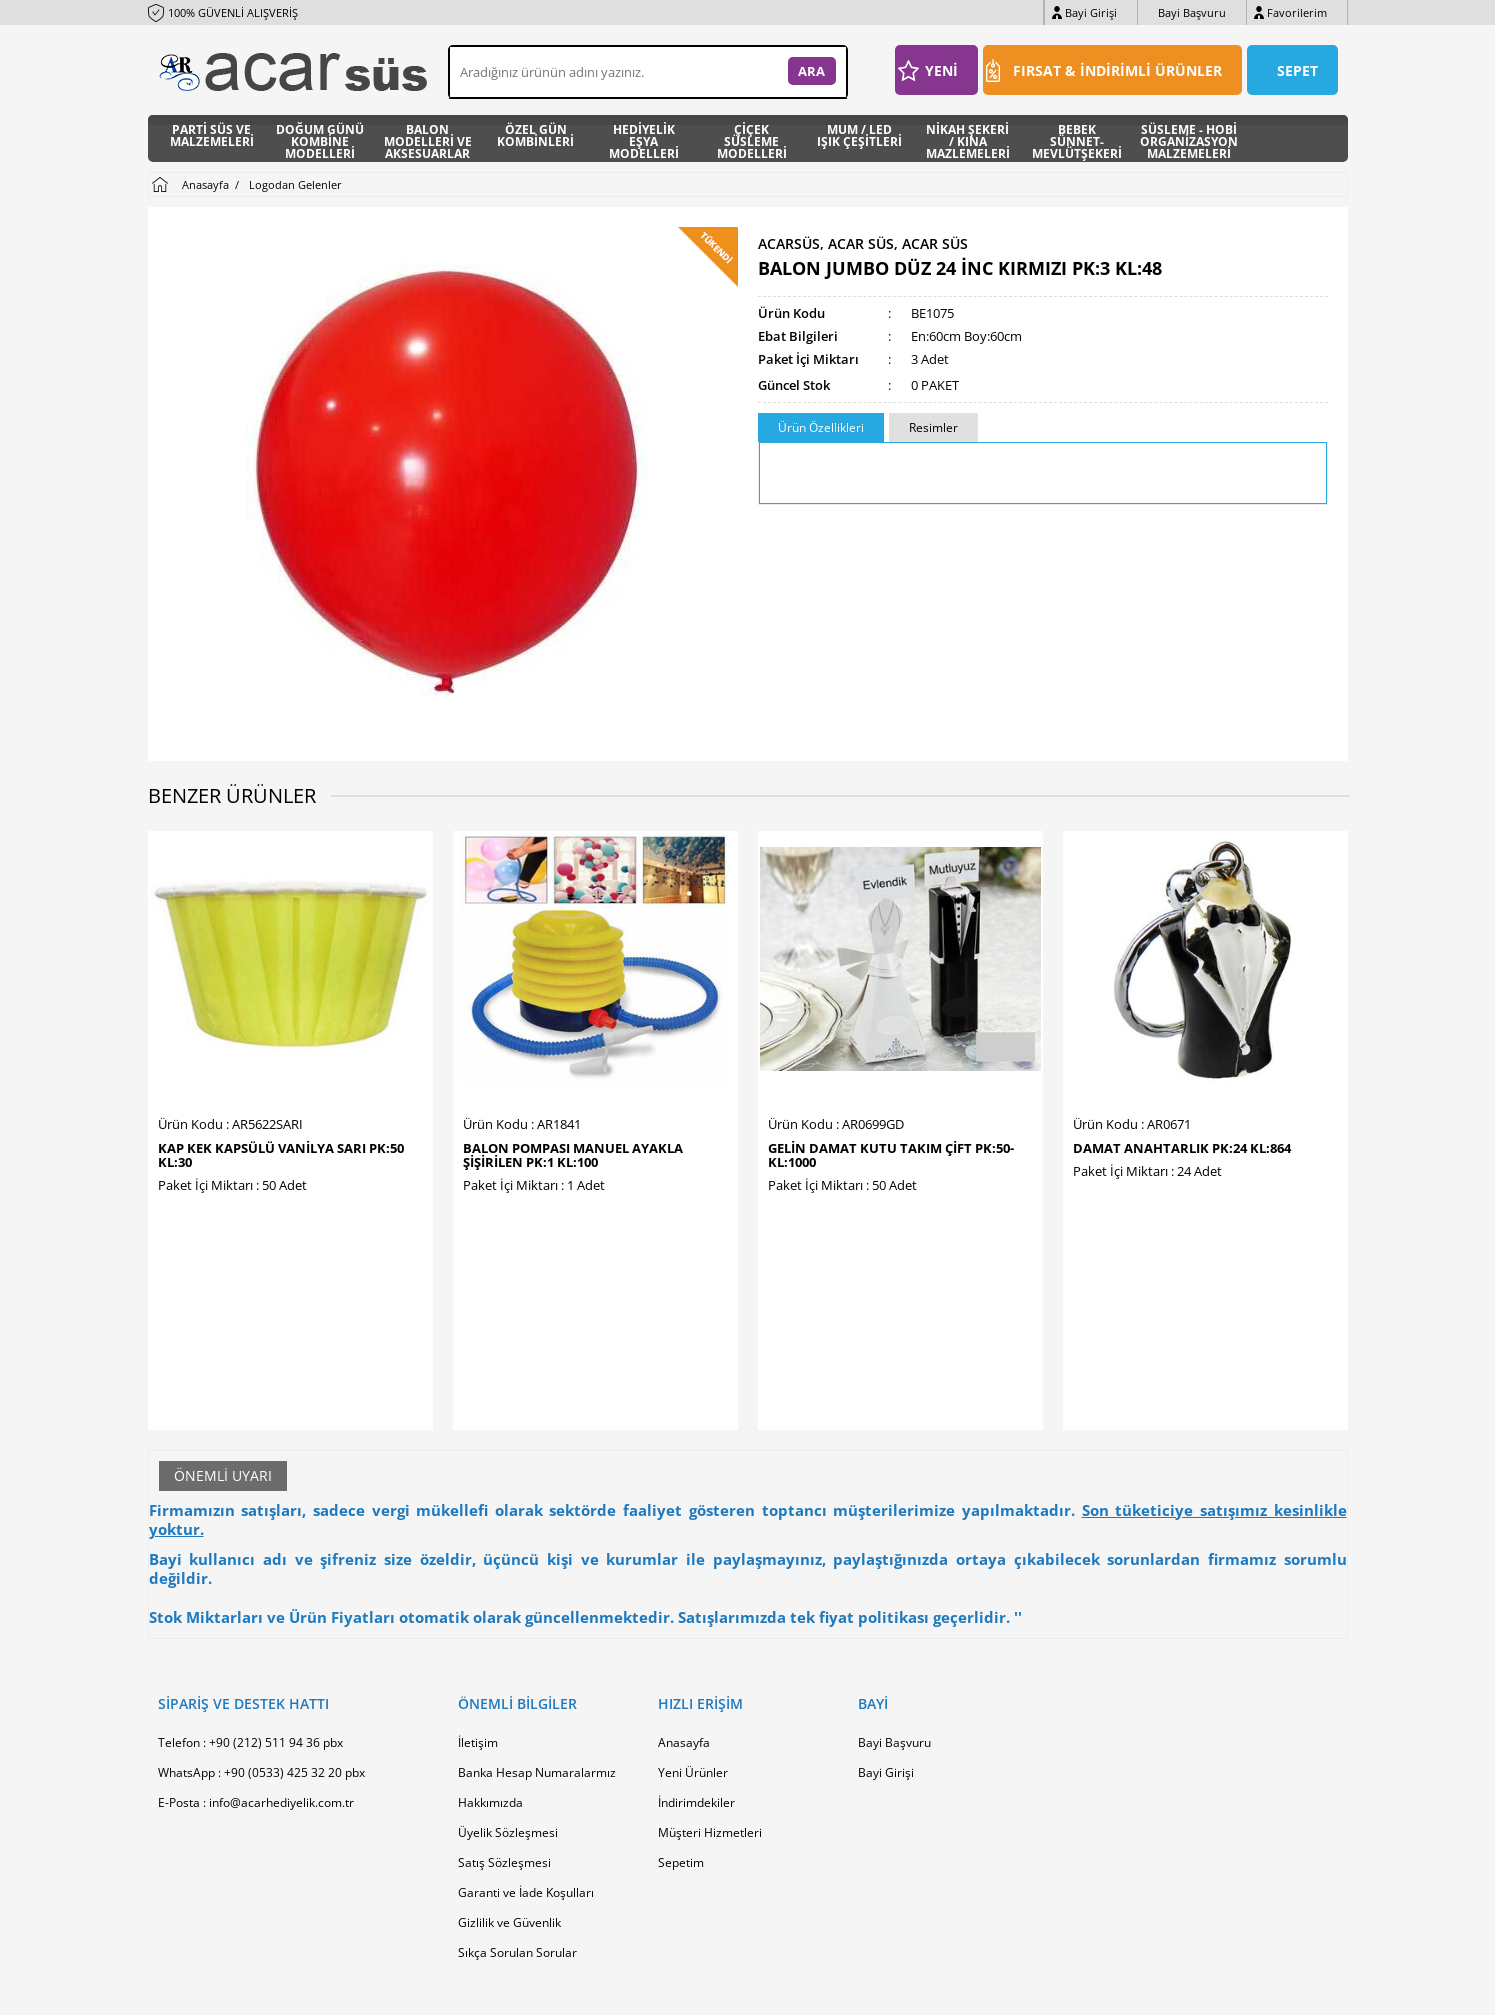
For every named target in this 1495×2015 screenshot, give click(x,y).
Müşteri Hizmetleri (710, 1684)
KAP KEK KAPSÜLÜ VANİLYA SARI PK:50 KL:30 (281, 1155)
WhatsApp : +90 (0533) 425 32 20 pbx (261, 1624)
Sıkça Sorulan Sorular (517, 1804)
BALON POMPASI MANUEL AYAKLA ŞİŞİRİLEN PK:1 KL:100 (573, 1155)
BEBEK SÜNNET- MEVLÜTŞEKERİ (1077, 138)
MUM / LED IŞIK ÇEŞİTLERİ (859, 137)
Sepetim (681, 1714)
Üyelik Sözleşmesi (508, 1684)
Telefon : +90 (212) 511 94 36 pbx (250, 1594)
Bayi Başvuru (1192, 12)
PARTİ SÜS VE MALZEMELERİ (212, 137)
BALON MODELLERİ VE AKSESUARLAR (428, 138)
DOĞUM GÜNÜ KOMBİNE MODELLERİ (320, 138)
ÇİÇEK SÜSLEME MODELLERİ (752, 138)
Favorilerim (1297, 12)
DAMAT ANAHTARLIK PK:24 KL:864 (1182, 1148)
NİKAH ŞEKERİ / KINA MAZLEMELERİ (968, 138)
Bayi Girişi (1091, 12)
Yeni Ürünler (693, 1624)
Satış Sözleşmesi (504, 1714)
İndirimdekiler (696, 1654)
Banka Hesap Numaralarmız (537, 1624)
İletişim (478, 1594)
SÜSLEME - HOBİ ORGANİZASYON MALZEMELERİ (1189, 138)
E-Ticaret (687, 1989)
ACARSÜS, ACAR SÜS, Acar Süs (863, 244)
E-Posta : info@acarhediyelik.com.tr (256, 1654)
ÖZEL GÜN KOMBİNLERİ (535, 137)
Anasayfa (684, 1594)
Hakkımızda (490, 1654)
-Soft (643, 1989)
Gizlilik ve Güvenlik (509, 1774)
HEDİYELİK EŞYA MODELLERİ (644, 138)
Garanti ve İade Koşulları (526, 1744)
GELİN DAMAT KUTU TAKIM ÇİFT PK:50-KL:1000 (891, 1155)
